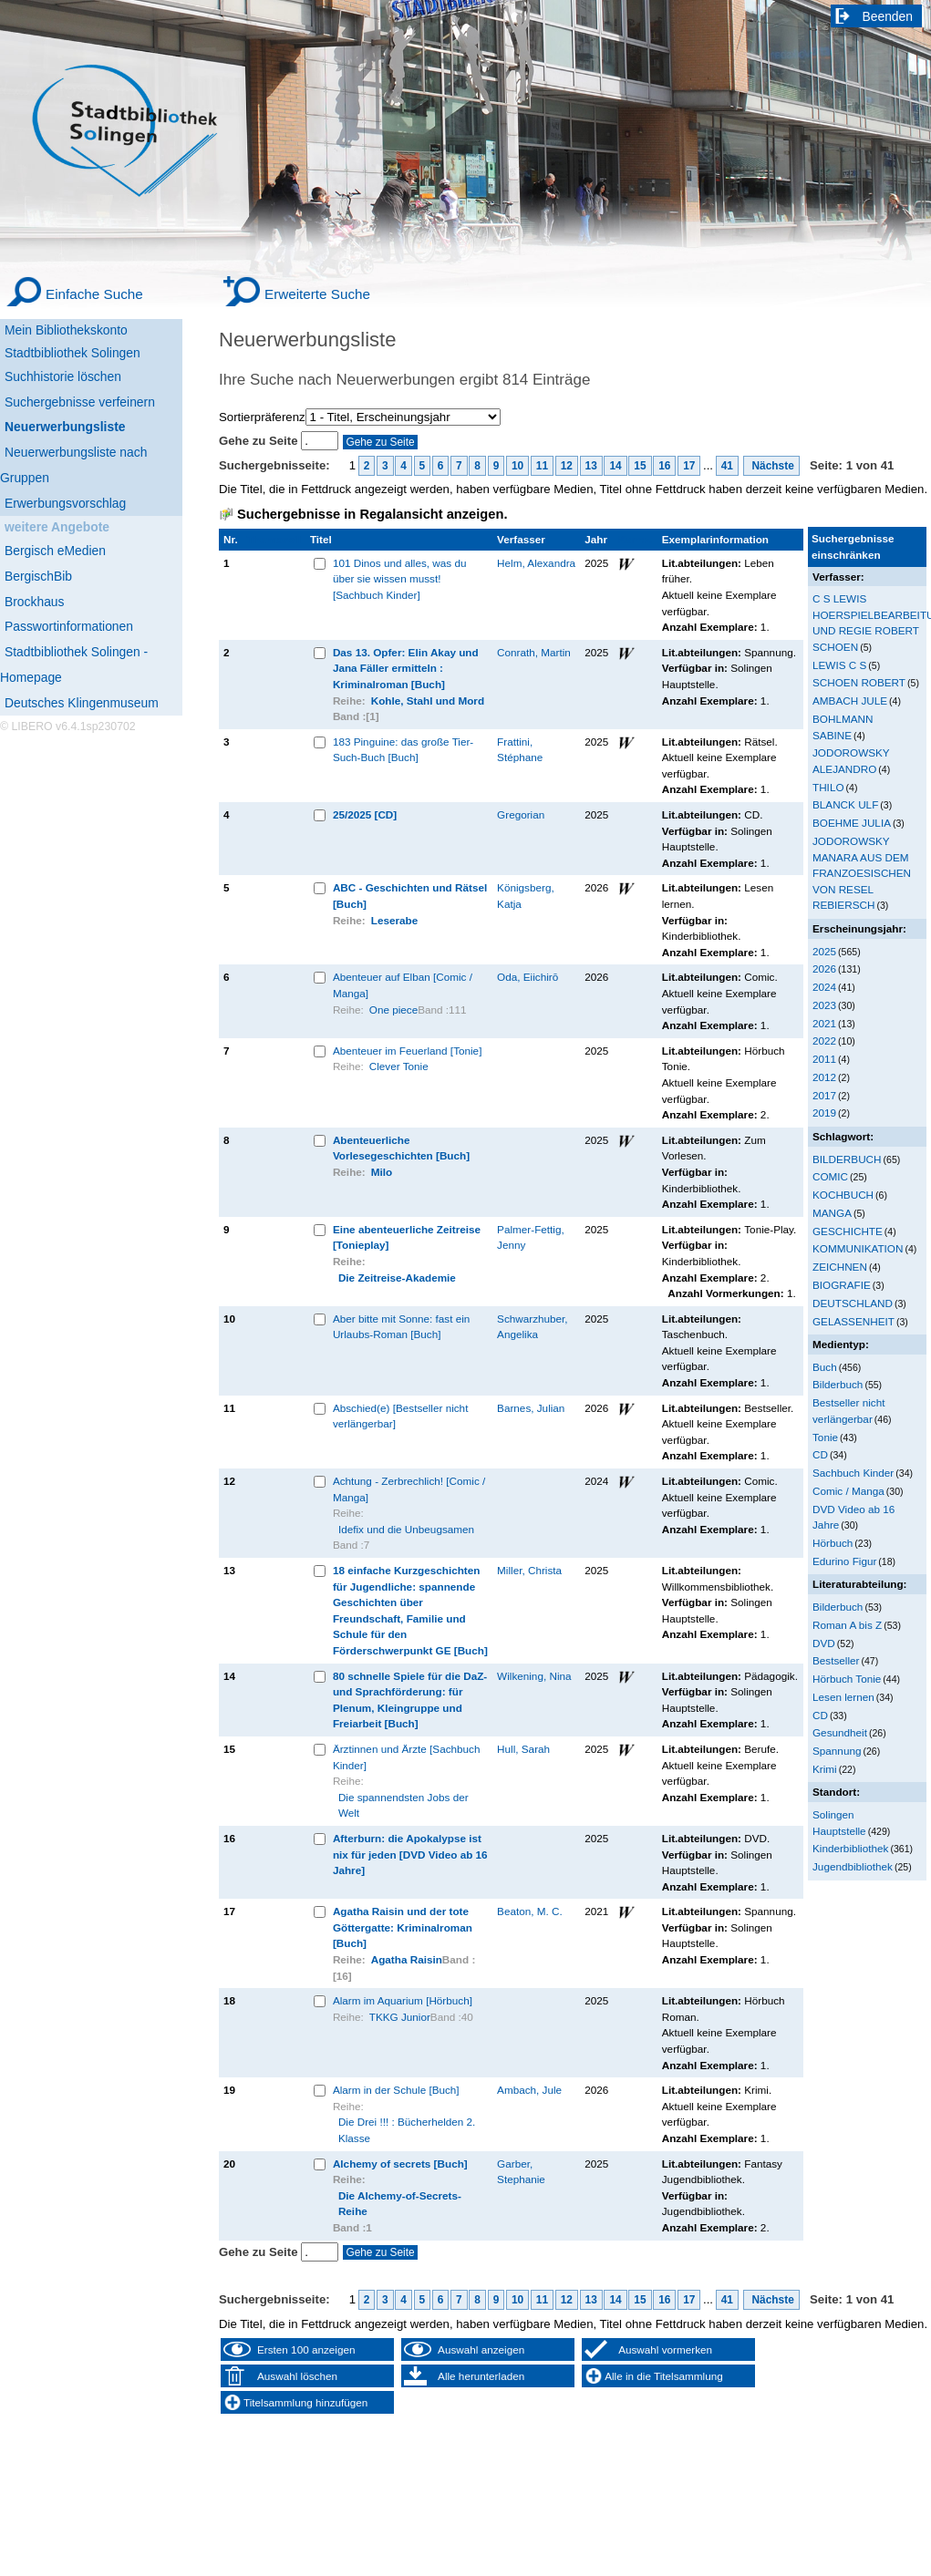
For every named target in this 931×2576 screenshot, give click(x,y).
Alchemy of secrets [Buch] (400, 2163)
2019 (824, 1112)
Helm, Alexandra (536, 563)
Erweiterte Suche (317, 294)
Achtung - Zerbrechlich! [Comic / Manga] (409, 1489)
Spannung (836, 1751)
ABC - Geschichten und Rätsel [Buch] (410, 895)
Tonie (825, 1437)
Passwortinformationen (69, 626)
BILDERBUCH (847, 1159)
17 (689, 465)
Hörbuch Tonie (846, 1679)
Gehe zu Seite (260, 441)
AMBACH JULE (849, 700)
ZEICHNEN (839, 1267)
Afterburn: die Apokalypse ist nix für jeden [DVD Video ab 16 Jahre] (410, 1854)
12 (567, 465)
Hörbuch (832, 1543)
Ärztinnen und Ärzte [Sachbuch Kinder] (407, 1757)
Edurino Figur (844, 1561)
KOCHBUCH (843, 1194)
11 (542, 465)
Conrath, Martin (534, 652)
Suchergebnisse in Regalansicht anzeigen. (372, 514)
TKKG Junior (399, 2017)
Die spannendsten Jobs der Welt (403, 1805)
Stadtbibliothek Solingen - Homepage (74, 664)
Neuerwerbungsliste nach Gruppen (73, 465)
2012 (824, 1077)
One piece (393, 1009)
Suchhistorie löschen (63, 376)
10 (517, 465)
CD (820, 1454)
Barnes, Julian (530, 1408)
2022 (824, 1040)
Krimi (824, 1769)
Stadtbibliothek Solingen (72, 352)
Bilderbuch (837, 1384)
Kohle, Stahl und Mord (427, 700)
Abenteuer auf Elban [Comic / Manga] (402, 985)
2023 (824, 1005)
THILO (828, 787)
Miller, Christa (529, 1570)
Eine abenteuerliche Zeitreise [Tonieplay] (407, 1237)
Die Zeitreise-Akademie (397, 1277)
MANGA (832, 1213)
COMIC (830, 1176)
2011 (824, 1059)
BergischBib (38, 576)
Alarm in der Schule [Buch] (396, 2090)
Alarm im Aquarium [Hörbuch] (402, 2000)
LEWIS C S (839, 665)
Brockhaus (34, 601)
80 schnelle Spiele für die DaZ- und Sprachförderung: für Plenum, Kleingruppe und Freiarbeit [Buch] (410, 1700)
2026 (824, 968)
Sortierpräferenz (262, 417)
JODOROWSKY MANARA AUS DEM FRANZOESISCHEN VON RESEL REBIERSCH (861, 873)
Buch (824, 1367)
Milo (381, 1172)
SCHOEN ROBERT (858, 682)
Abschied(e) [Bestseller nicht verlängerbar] (401, 1416)
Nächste (771, 465)
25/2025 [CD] (365, 814)
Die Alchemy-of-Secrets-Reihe (399, 2204)
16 (664, 465)
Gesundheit (839, 1732)
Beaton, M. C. (530, 1911)
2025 (824, 951)
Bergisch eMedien (55, 550)
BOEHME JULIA (851, 823)
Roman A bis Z (847, 1625)
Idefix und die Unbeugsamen (406, 1529)
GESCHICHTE (847, 1231)
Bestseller (835, 1660)
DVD (823, 1643)
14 (615, 465)
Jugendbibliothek (852, 1866)
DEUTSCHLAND (852, 1303)
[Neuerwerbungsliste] (91, 424)
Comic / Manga (848, 1491)
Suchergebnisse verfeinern (80, 402)
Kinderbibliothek (850, 1848)
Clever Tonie (399, 1066)
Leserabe (394, 920)
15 (640, 465)
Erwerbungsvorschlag (65, 503)
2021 (824, 1023)
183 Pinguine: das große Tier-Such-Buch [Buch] (403, 750)
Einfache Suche (94, 294)
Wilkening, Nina (534, 1676)
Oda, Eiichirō (527, 977)
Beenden (888, 16)
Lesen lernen (843, 1697)
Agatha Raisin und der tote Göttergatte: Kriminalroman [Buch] (402, 1927)
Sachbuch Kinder (853, 1473)
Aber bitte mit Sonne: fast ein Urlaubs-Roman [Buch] (401, 1327)
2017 (824, 1095)
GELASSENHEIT (853, 1321)
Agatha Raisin (406, 1959)
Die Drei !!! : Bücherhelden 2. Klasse (406, 2130)
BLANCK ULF (845, 804)
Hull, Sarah (523, 1749)
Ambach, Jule (529, 2090)
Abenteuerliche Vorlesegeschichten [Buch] (401, 1148)
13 (591, 465)
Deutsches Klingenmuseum (82, 703)
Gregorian (520, 814)
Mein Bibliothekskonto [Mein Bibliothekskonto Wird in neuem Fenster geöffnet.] (66, 330)
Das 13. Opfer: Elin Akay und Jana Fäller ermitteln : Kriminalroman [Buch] (406, 668)
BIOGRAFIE (841, 1285)
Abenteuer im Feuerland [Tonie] (407, 1050)
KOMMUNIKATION (857, 1248)
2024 (824, 987)
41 (727, 465)
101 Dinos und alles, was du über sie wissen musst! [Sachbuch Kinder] (400, 579)
